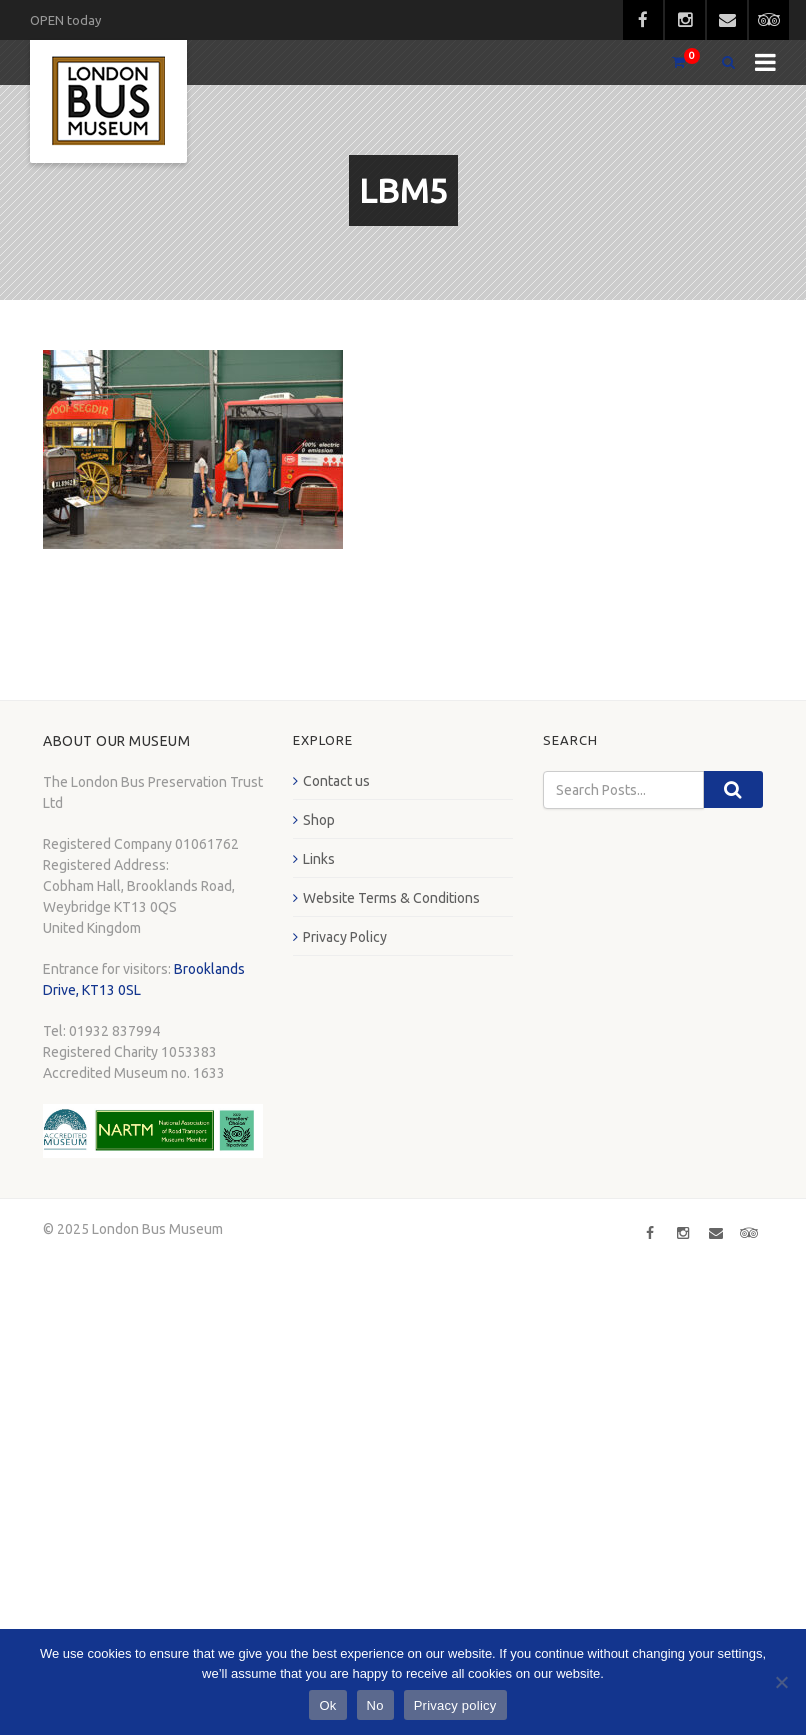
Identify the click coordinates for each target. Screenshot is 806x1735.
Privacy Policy (345, 937)
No (375, 1705)
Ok (327, 1705)
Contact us (336, 781)
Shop (319, 820)
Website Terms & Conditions (391, 898)
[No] (781, 1682)
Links (319, 859)
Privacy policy (455, 1705)
